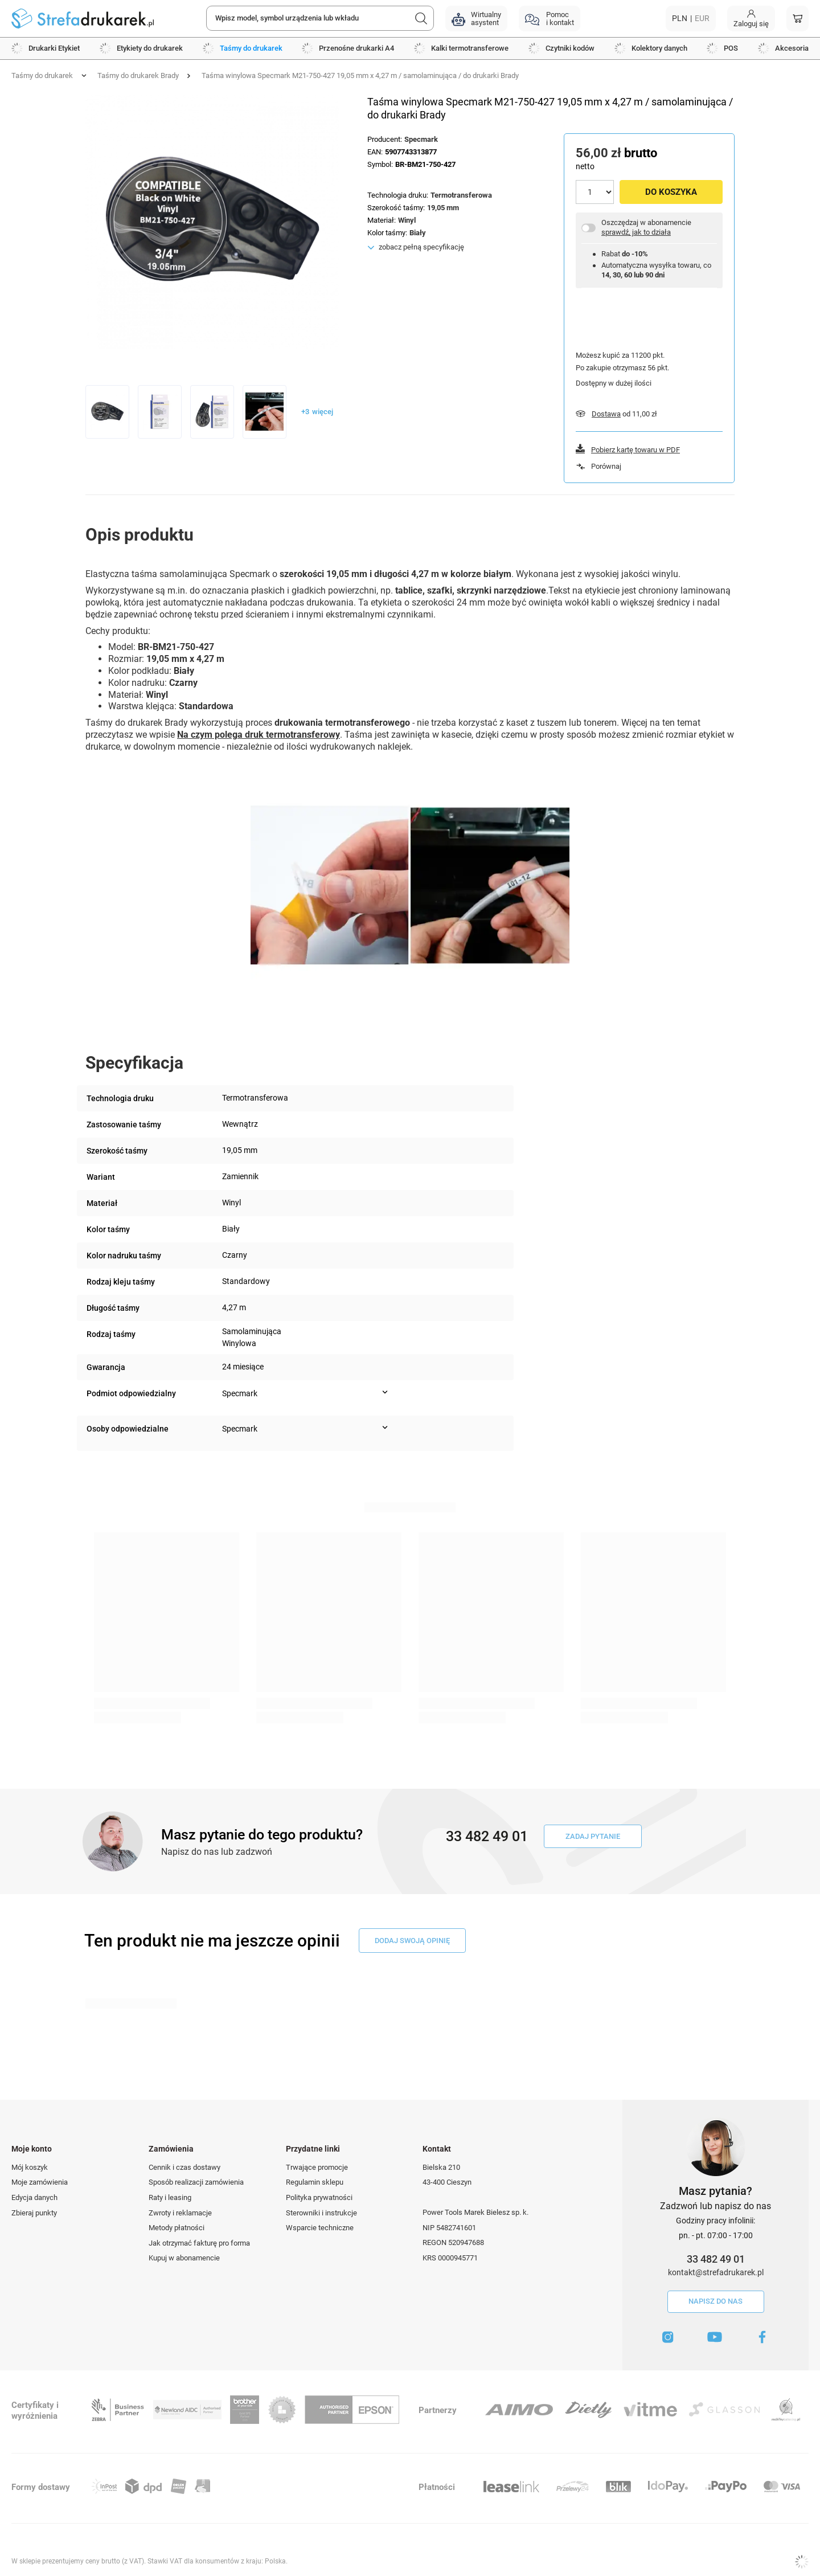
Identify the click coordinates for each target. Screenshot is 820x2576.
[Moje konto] (751, 18)
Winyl (407, 220)
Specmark (421, 139)
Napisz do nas (715, 2301)
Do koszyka (671, 192)
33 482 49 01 (716, 2259)
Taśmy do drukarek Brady (138, 75)
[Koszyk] (797, 18)
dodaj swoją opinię (412, 1940)
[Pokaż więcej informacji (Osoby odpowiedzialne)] (385, 1427)
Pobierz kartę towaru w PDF (635, 449)
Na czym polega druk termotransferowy (258, 734)
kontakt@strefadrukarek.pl (716, 2272)
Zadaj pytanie (592, 1836)
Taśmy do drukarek (42, 75)
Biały (417, 232)
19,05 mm (443, 207)
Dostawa (606, 414)
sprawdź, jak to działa (636, 232)
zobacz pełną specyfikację (421, 247)
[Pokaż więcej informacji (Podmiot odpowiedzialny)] (385, 1392)
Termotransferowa (461, 195)
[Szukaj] (421, 18)
